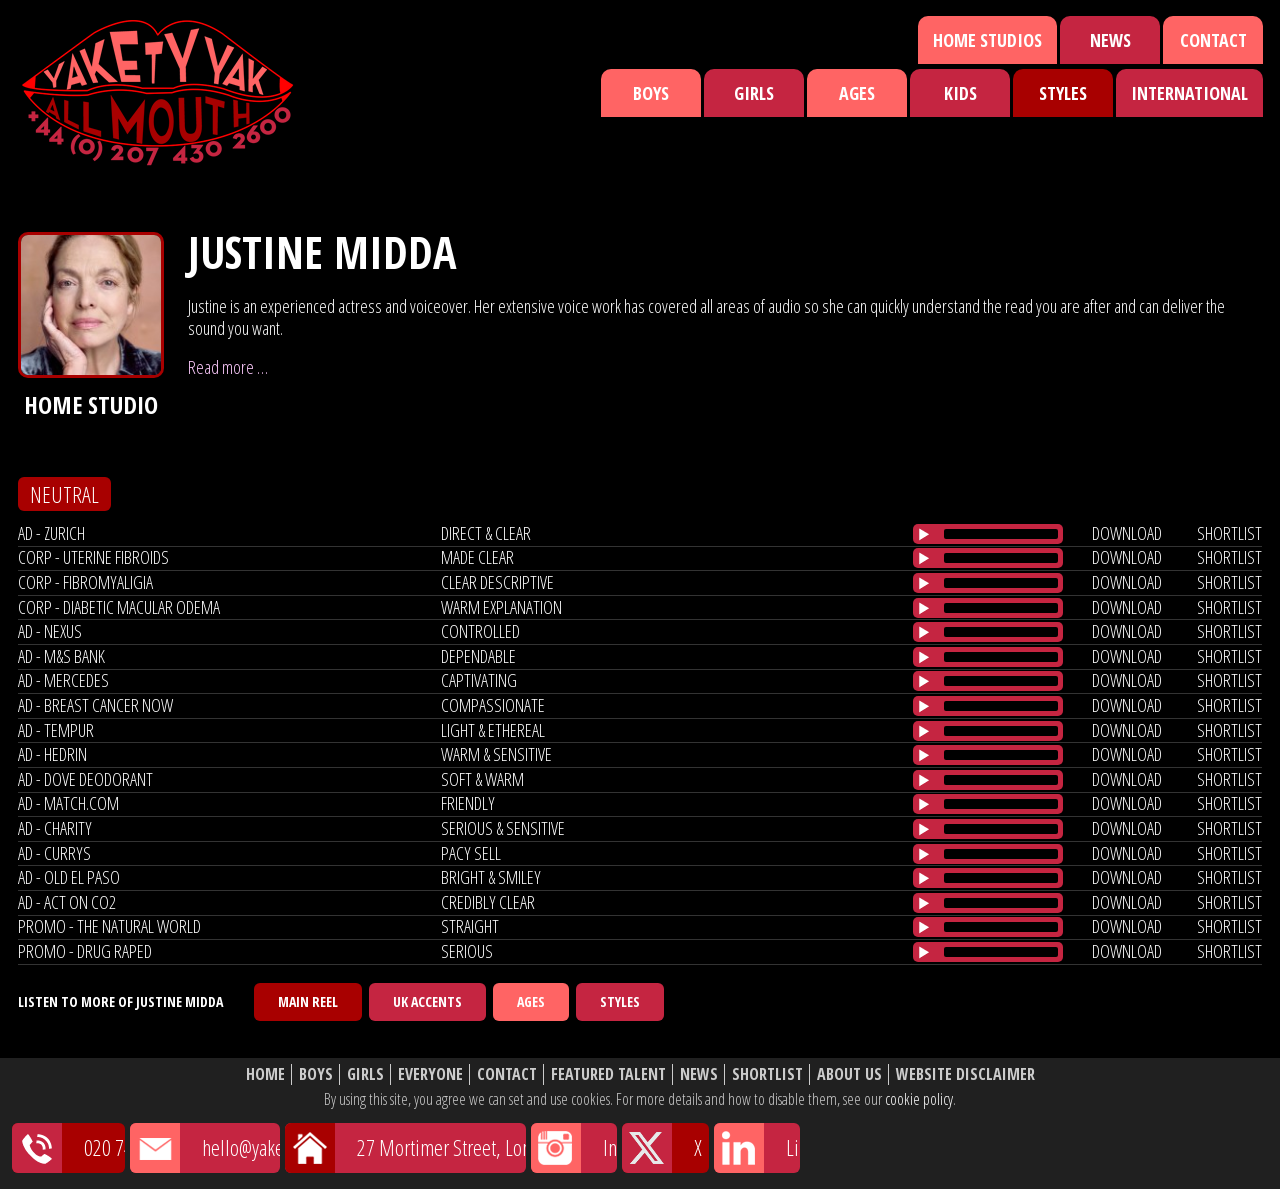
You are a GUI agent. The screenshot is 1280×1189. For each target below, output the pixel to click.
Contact (1213, 40)
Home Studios (987, 40)
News (1110, 40)
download (1127, 533)
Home (265, 1074)
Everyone (430, 1074)
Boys (651, 93)
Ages (857, 93)
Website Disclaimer (965, 1074)
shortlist (1229, 533)
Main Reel (308, 1001)
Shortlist (767, 1074)
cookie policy (919, 1099)
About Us (849, 1074)
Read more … (228, 367)
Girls (754, 93)
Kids (960, 93)
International (1189, 93)
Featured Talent (608, 1074)
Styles (1063, 93)
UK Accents (427, 1001)
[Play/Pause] (924, 534)
